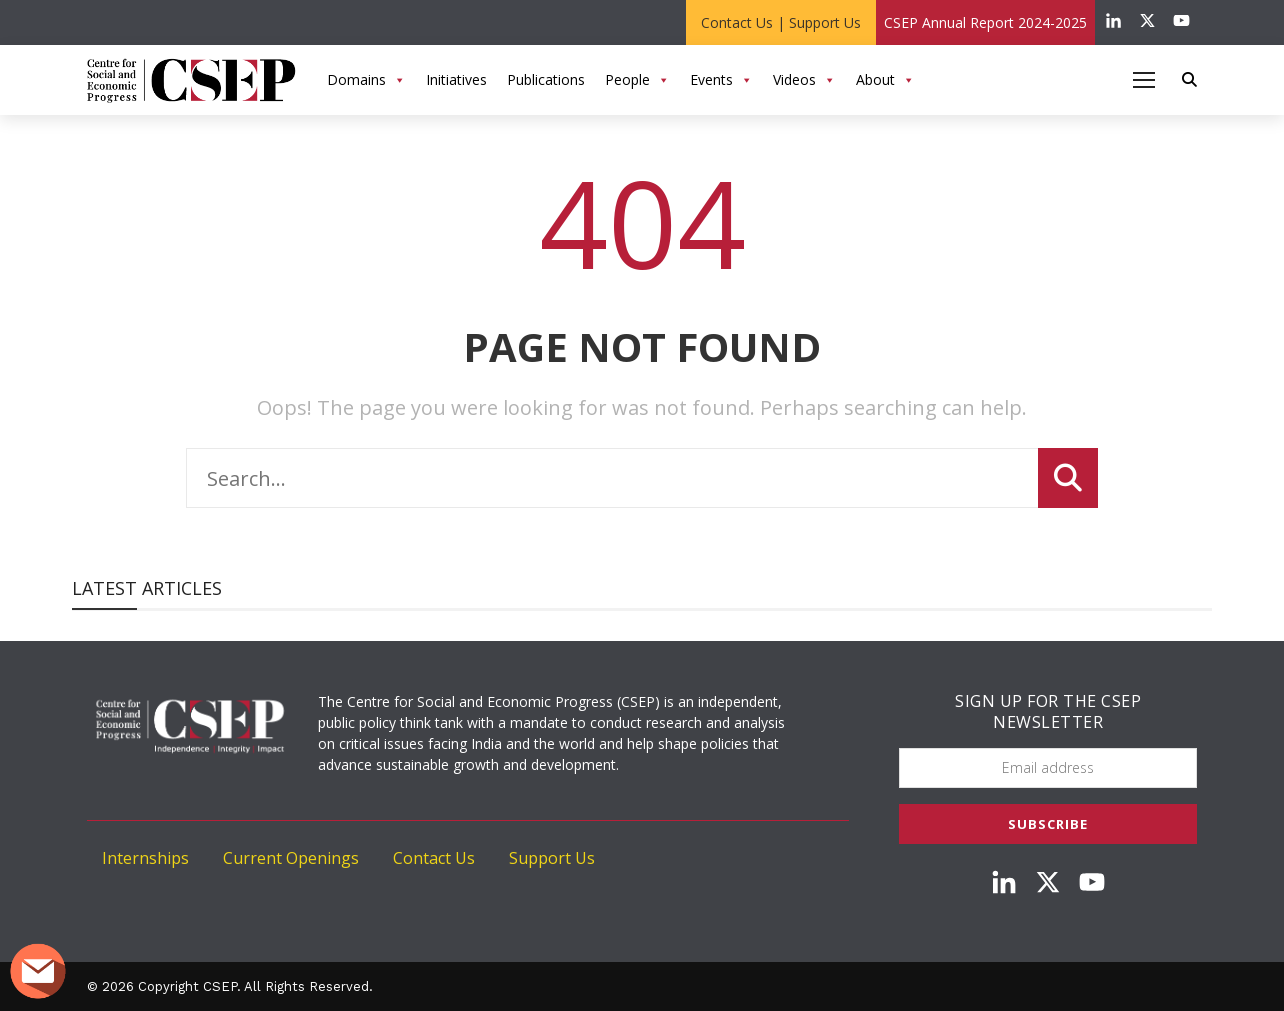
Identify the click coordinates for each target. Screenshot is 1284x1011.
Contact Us (737, 22)
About (885, 79)
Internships (145, 858)
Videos (804, 79)
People (637, 79)
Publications (546, 79)
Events (721, 79)
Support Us (825, 22)
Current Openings (291, 858)
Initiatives (456, 79)
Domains (366, 79)
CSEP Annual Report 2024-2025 (985, 22)
